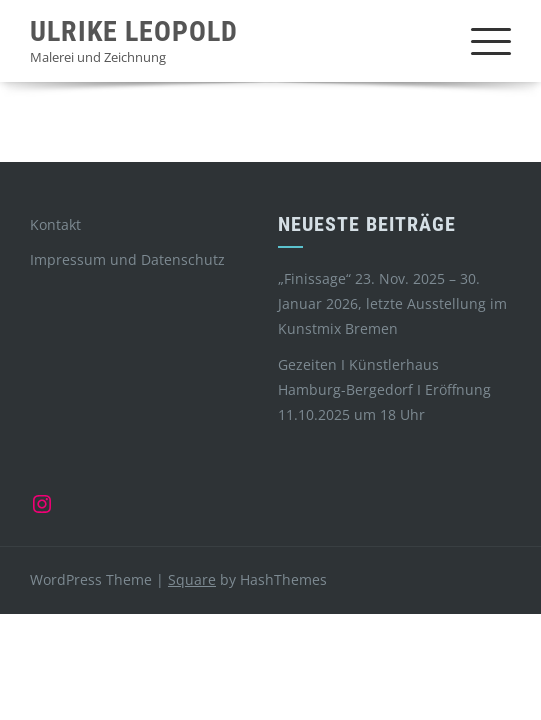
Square (192, 579)
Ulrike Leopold (134, 31)
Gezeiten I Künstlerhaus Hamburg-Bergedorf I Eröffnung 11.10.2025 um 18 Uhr (384, 389)
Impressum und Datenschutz (127, 259)
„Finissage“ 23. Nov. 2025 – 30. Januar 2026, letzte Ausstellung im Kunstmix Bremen (392, 303)
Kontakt (55, 224)
